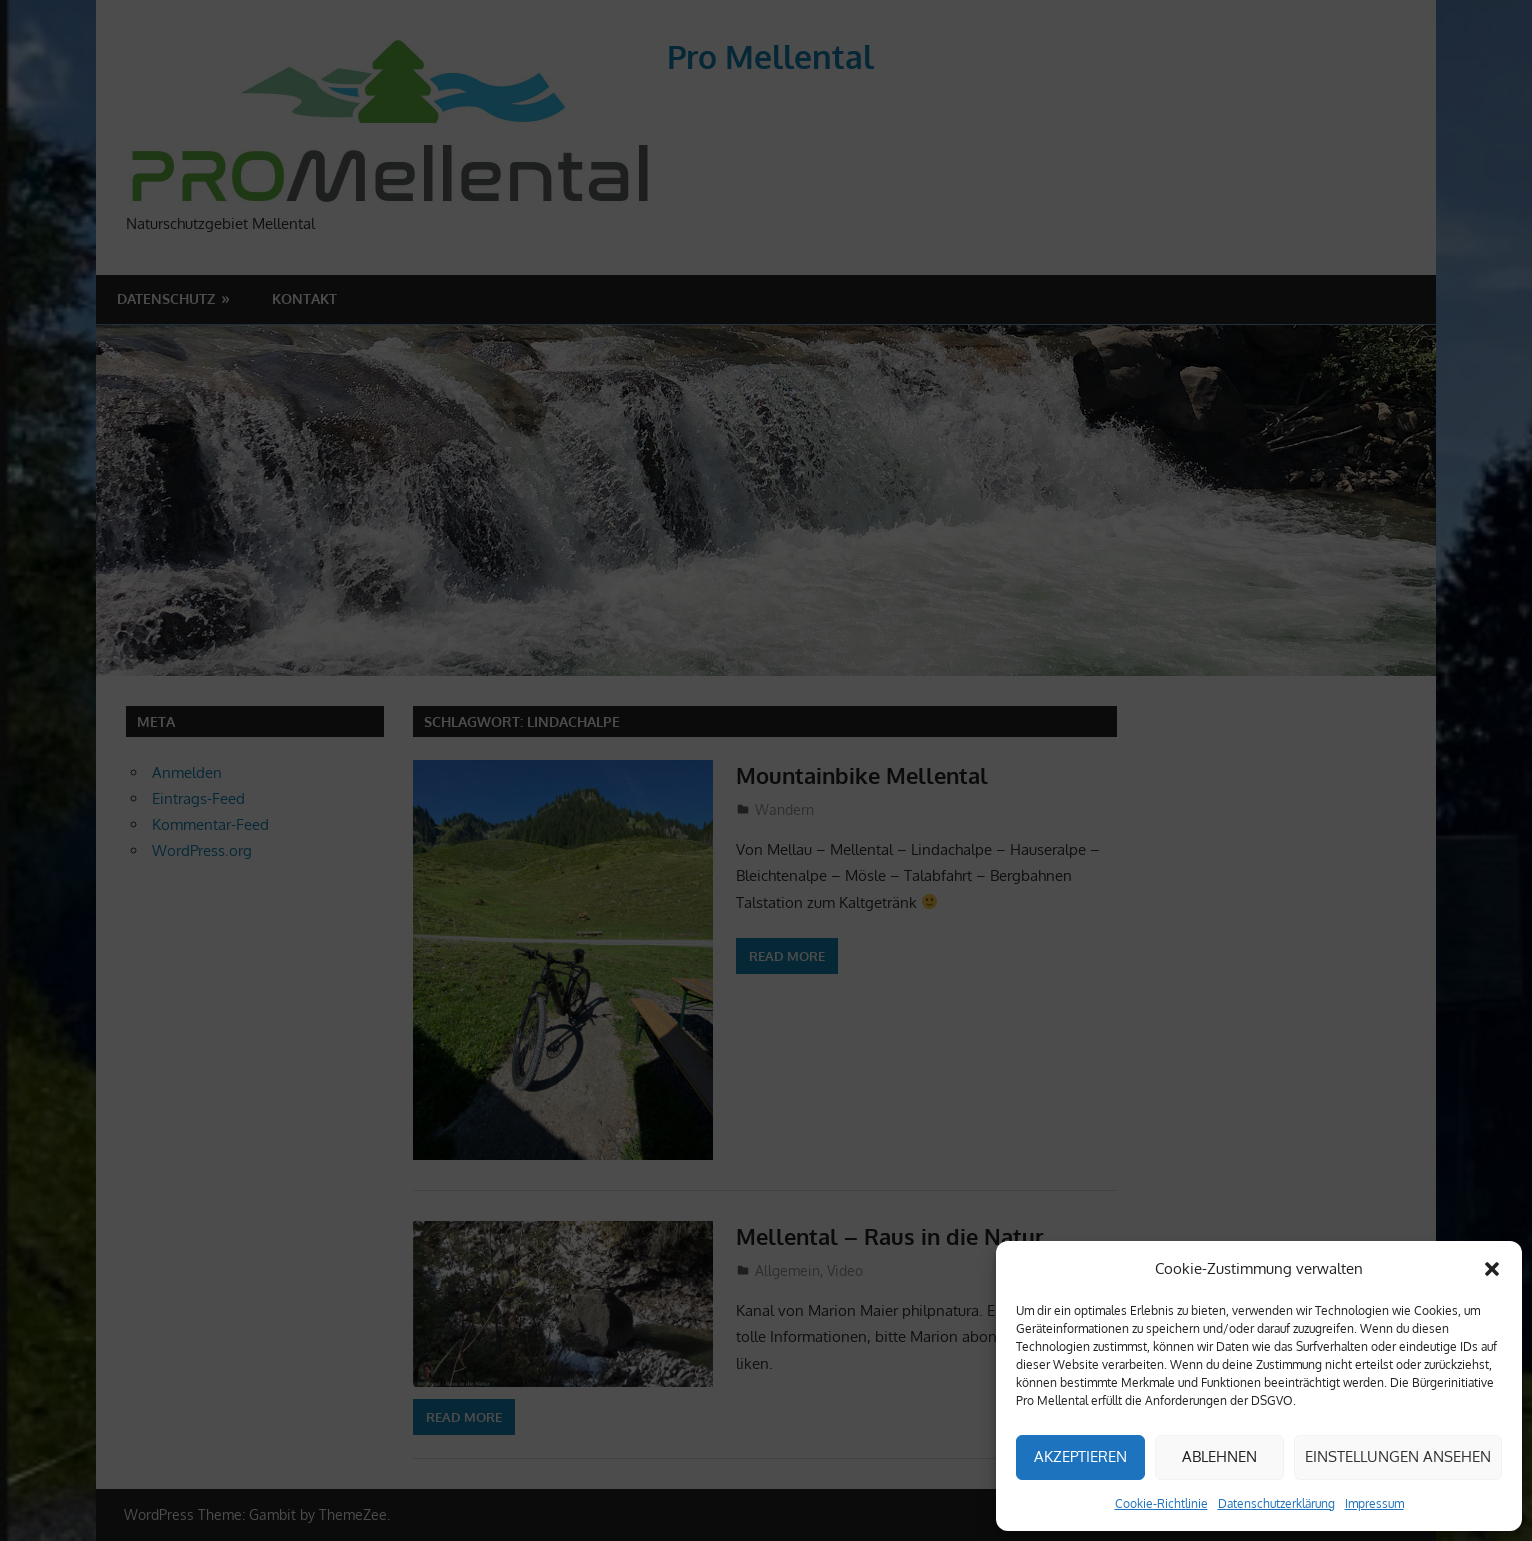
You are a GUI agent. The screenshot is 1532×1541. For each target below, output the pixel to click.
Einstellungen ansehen (1398, 1456)
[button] (1492, 1269)
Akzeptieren (1080, 1456)
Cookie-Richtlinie (1161, 1503)
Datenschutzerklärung (1276, 1503)
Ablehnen (1219, 1456)
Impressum (1374, 1503)
